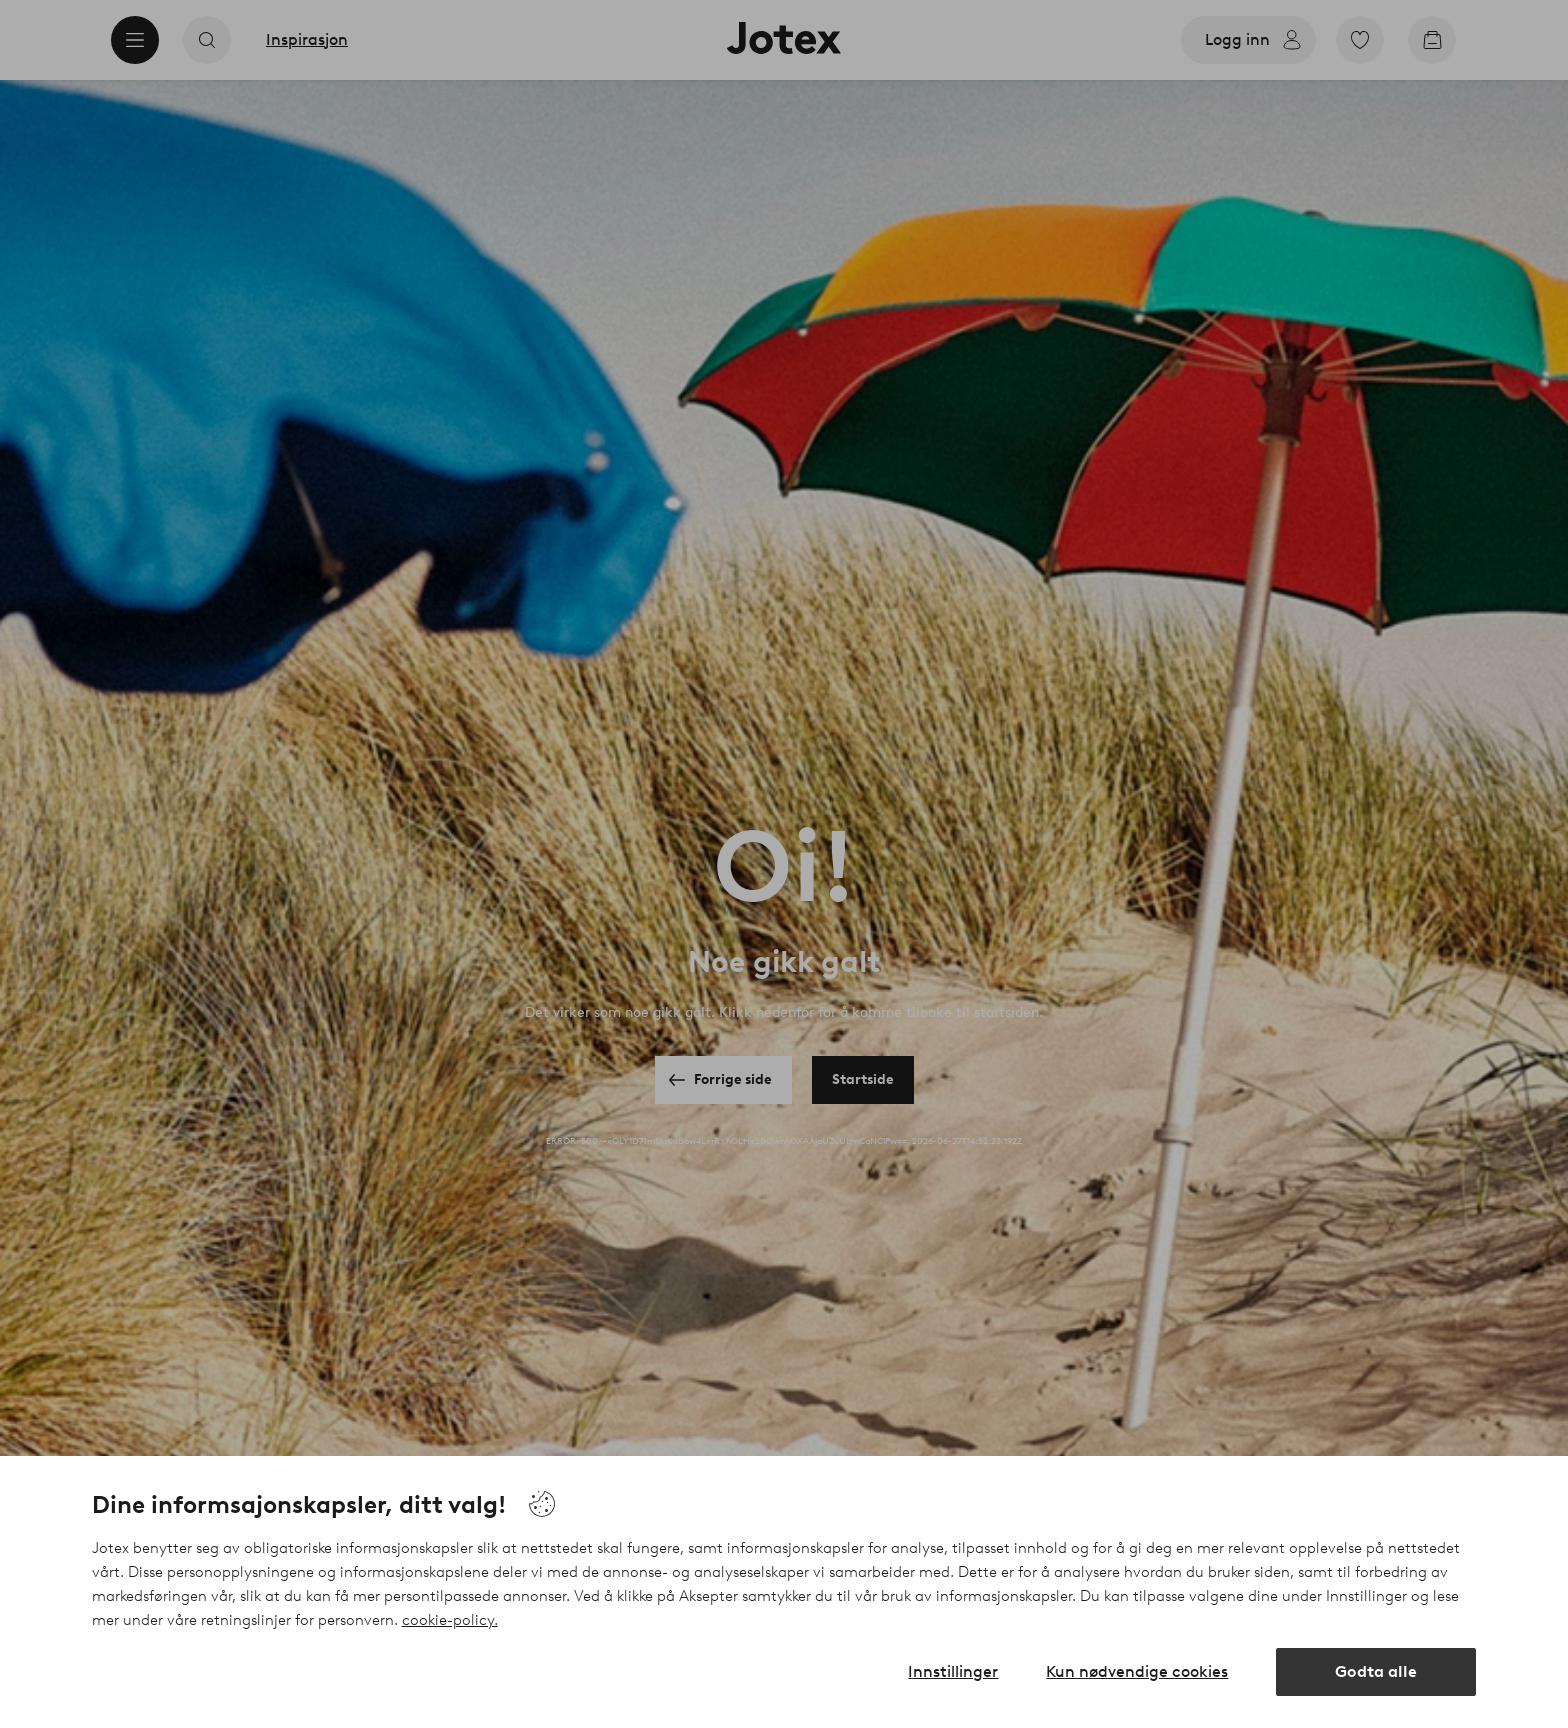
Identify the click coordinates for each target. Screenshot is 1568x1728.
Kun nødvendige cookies (1137, 1671)
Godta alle (1376, 1671)
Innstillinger (953, 1671)
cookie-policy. (450, 1620)
